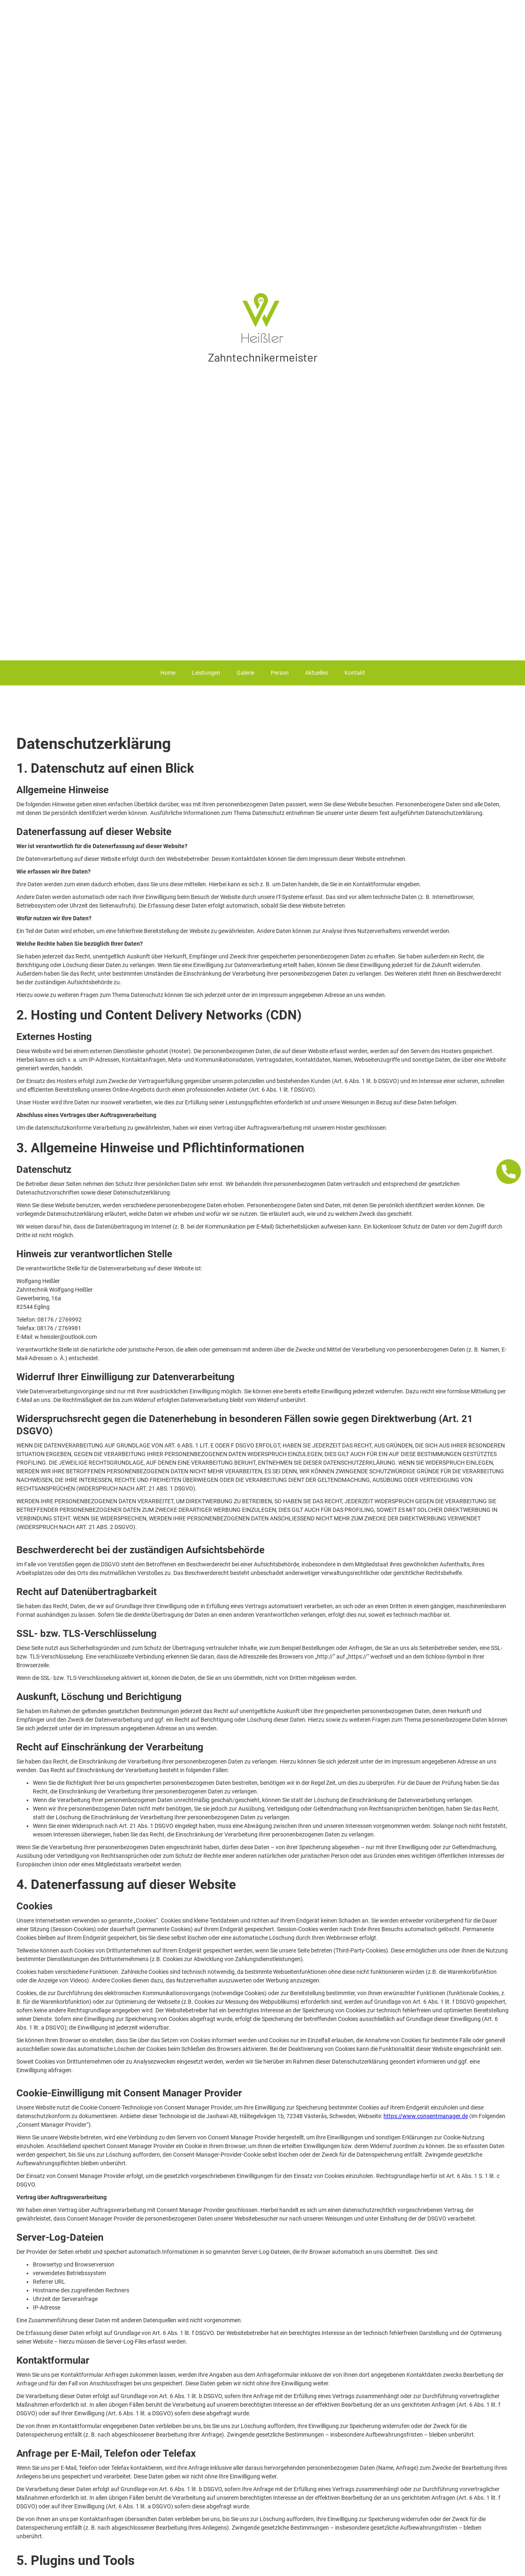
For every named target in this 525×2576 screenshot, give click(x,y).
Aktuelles (316, 672)
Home (168, 672)
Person (280, 672)
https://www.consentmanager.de (425, 2116)
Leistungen (206, 672)
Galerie (245, 672)
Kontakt (355, 672)
